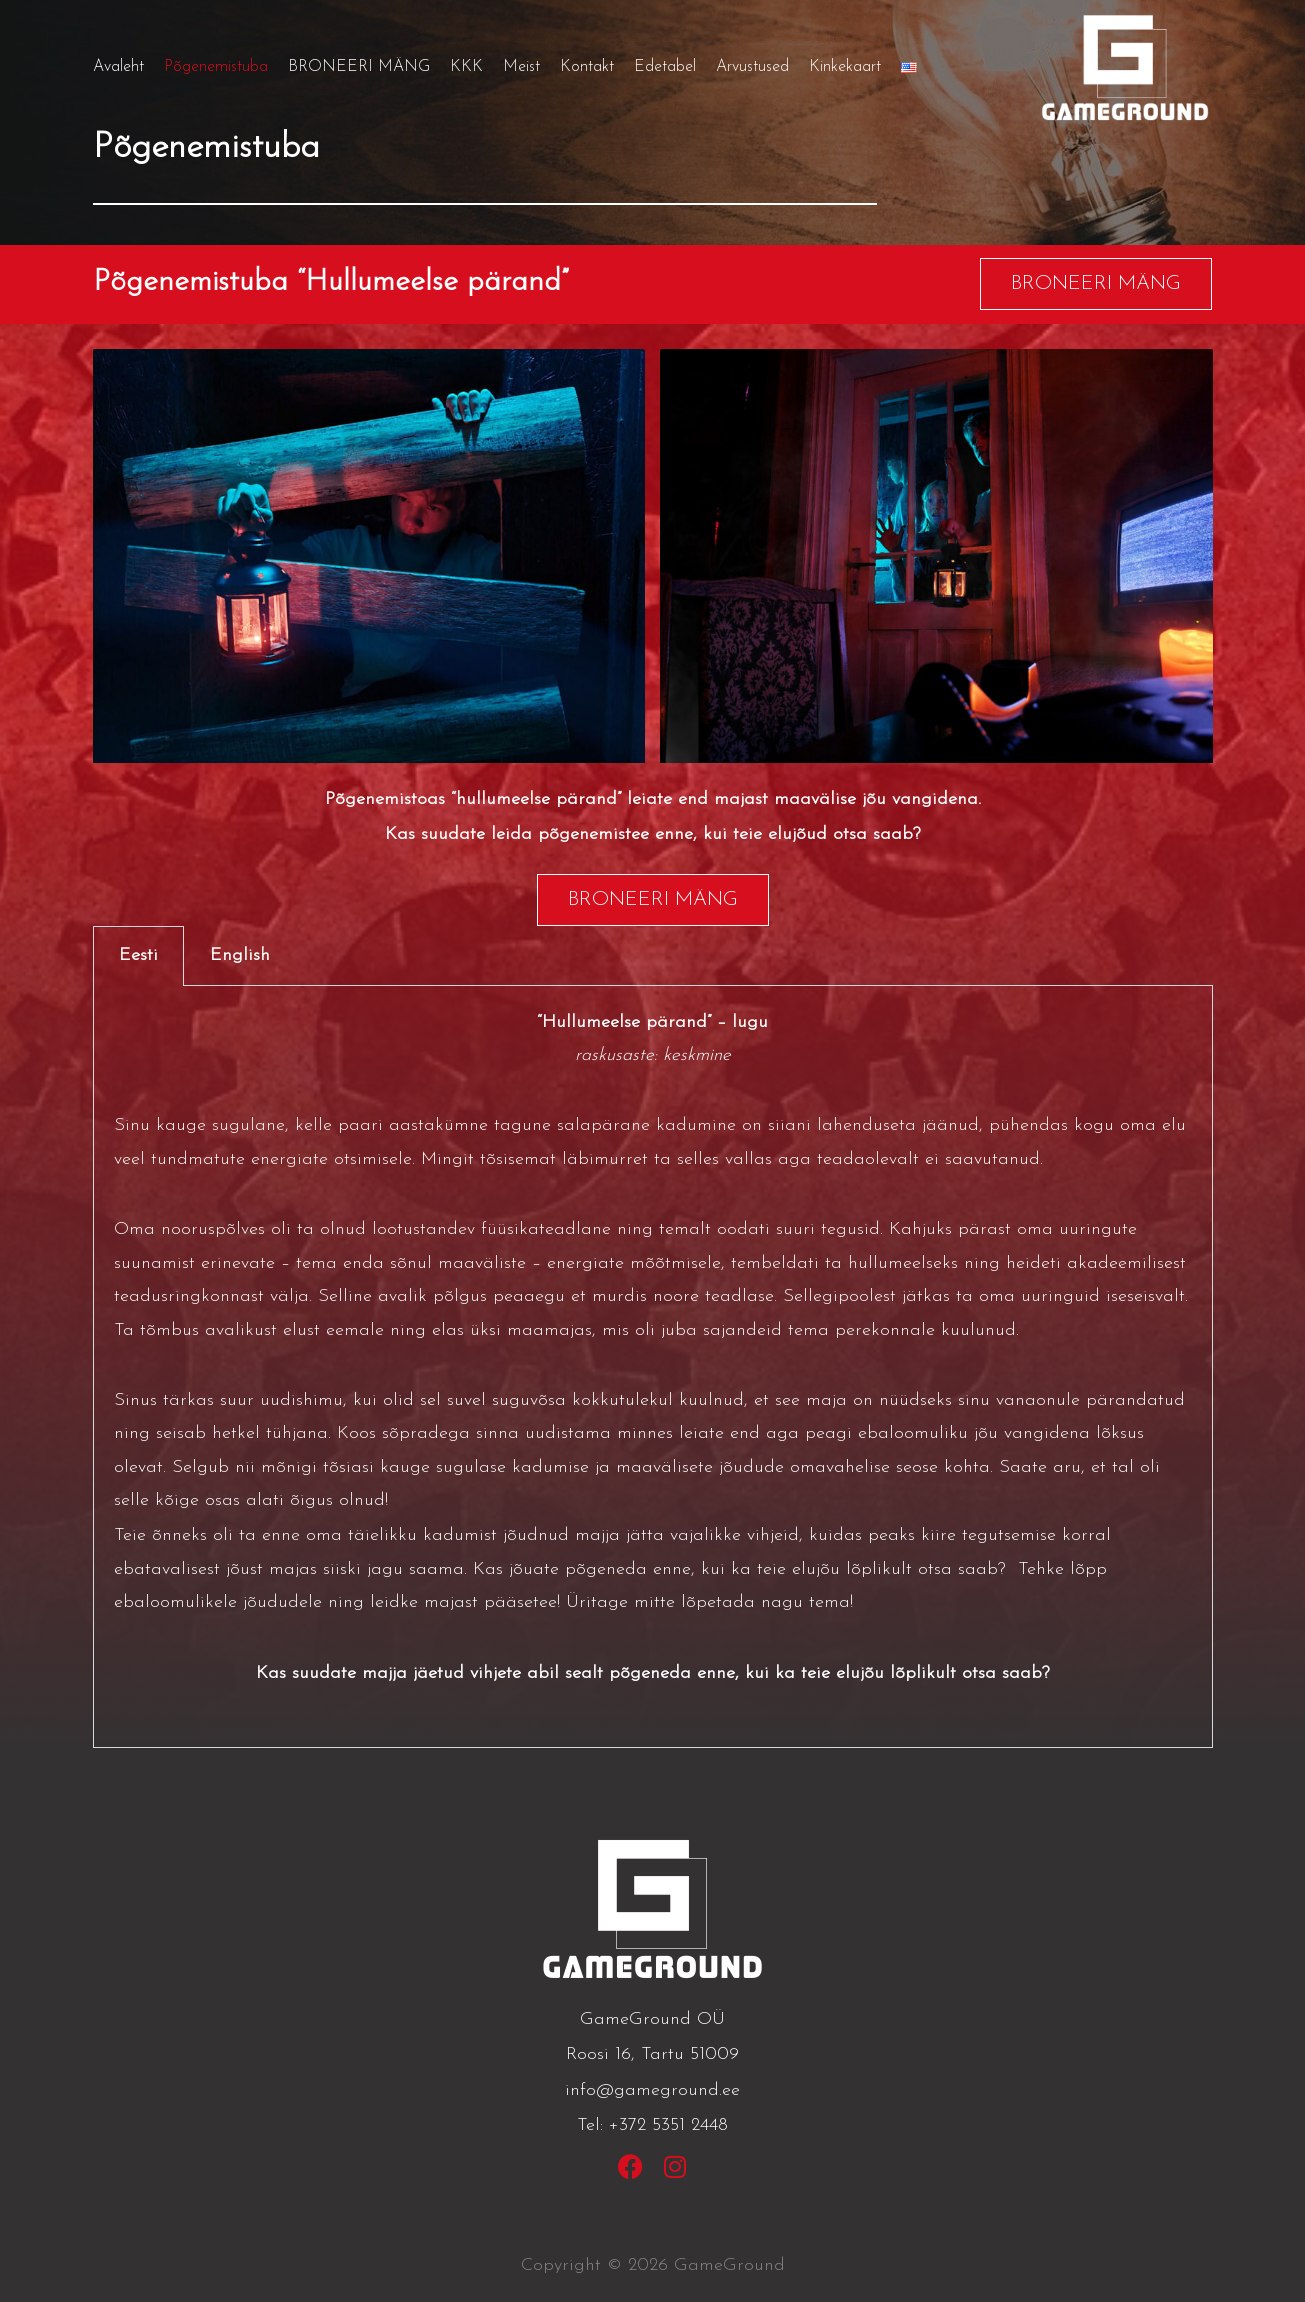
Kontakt (587, 67)
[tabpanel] (653, 1367)
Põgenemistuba (216, 67)
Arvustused (752, 67)
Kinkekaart (845, 67)
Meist (521, 67)
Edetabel (665, 67)
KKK (466, 67)
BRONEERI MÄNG (359, 67)
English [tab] (240, 955)
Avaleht (118, 67)
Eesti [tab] (138, 955)
